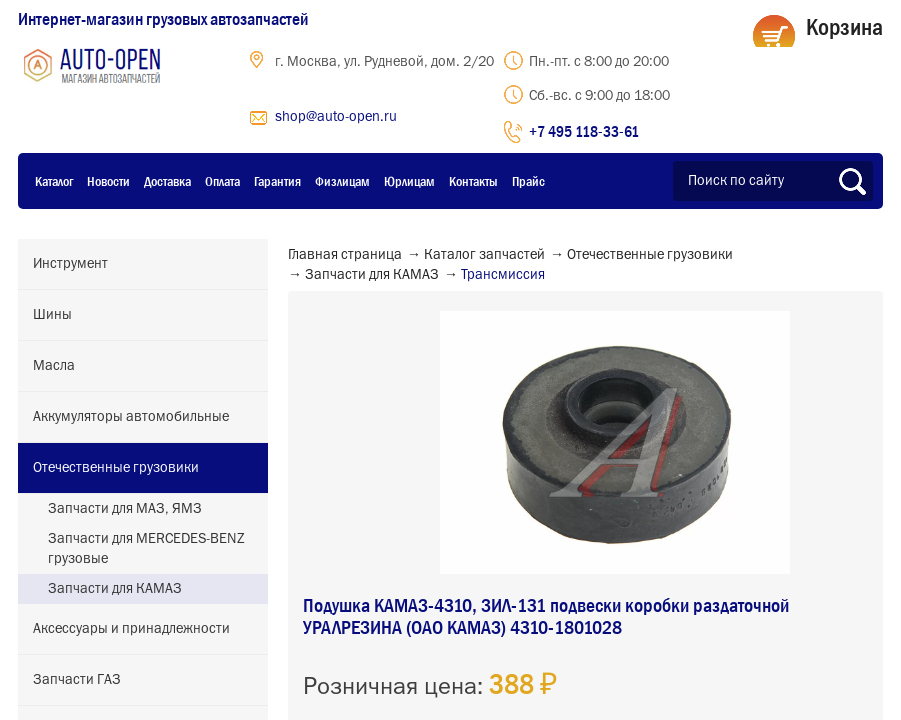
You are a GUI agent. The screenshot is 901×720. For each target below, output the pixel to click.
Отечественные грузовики (116, 468)
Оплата (222, 181)
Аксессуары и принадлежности (131, 629)
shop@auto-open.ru (336, 117)
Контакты (473, 181)
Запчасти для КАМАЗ (115, 589)
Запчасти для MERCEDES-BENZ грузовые (146, 549)
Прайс (528, 181)
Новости (108, 181)
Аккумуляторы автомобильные (131, 417)
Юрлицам (409, 181)
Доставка (167, 181)
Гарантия (277, 181)
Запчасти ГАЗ (77, 680)
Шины (52, 315)
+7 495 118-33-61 (584, 131)
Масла (54, 366)
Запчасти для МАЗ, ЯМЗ (125, 509)
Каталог (54, 181)
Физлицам (342, 181)
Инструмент (70, 264)
